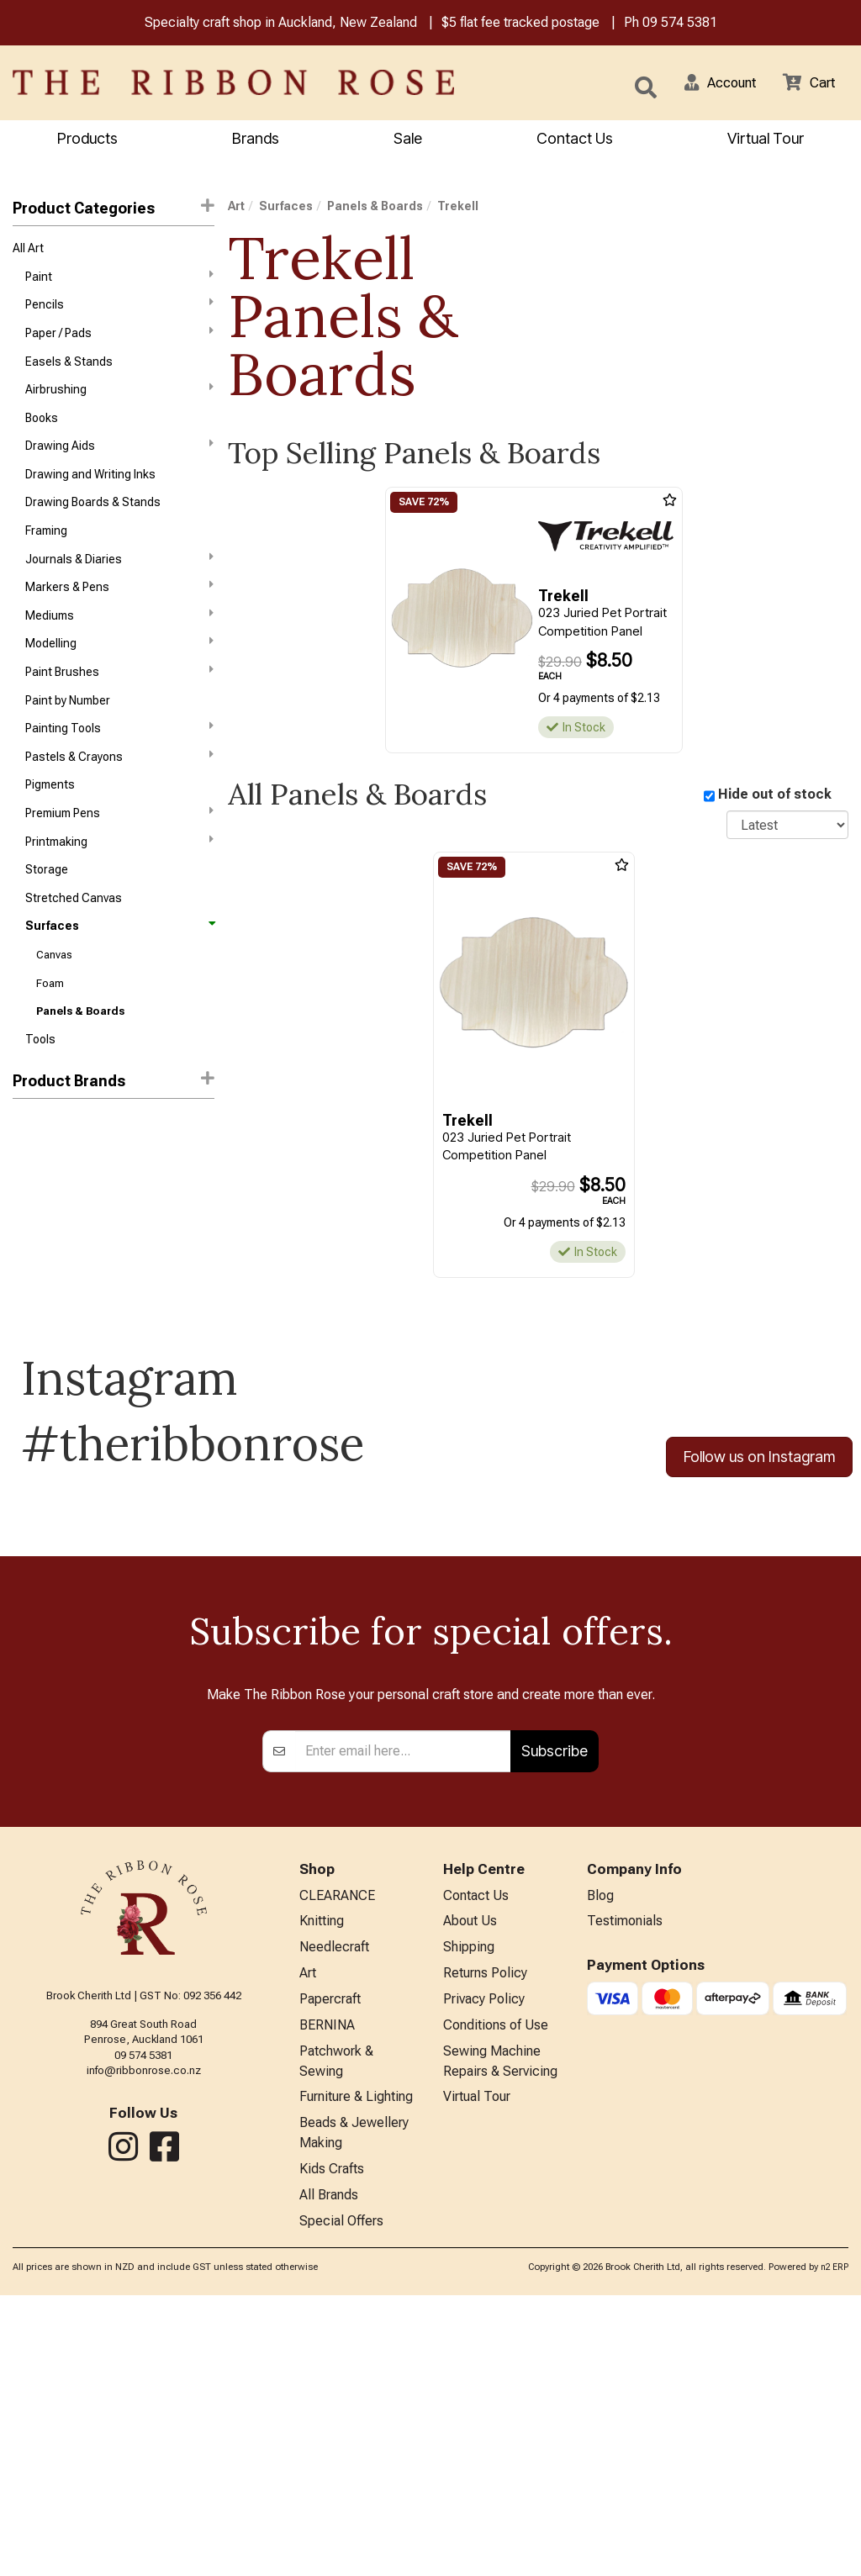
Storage (46, 912)
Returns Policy (485, 2237)
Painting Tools (119, 760)
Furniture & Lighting (356, 2369)
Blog (600, 2154)
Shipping (468, 2209)
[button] (710, 84)
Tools (40, 1092)
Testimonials (625, 2181)
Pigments (50, 822)
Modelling (119, 670)
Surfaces (119, 972)
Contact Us (574, 140)
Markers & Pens (119, 611)
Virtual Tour (765, 140)
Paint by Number (67, 732)
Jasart (30, 1239)
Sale (408, 140)
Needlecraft (334, 2209)
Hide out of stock (775, 797)
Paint (119, 280)
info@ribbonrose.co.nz (144, 2327)
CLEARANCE (337, 2154)
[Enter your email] (403, 2008)
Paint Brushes (119, 701)
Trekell (33, 1268)
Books (41, 431)
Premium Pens (119, 850)
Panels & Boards (80, 1062)
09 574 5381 (679, 24)
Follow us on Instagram (759, 1504)
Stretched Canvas (73, 941)
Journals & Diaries (119, 581)
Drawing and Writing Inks (90, 492)
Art (236, 208)
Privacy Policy (484, 2264)
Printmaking (119, 881)
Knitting (321, 2181)
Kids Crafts (331, 2446)
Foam (50, 1033)
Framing (46, 551)
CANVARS (39, 1178)
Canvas (54, 1002)
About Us (470, 2181)
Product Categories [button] (113, 209)
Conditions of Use (495, 2292)
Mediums (119, 640)
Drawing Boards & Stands (93, 522)
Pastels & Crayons (119, 791)
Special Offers (341, 2502)
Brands (255, 140)
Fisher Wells (45, 1209)
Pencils (119, 311)
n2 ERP (834, 2547)
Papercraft (330, 2264)
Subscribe (554, 2008)
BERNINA (327, 2292)
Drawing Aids (119, 460)
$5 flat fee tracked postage (520, 24)
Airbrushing (119, 401)
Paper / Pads (119, 340)
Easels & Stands (69, 371)
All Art (28, 251)
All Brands (328, 2474)
